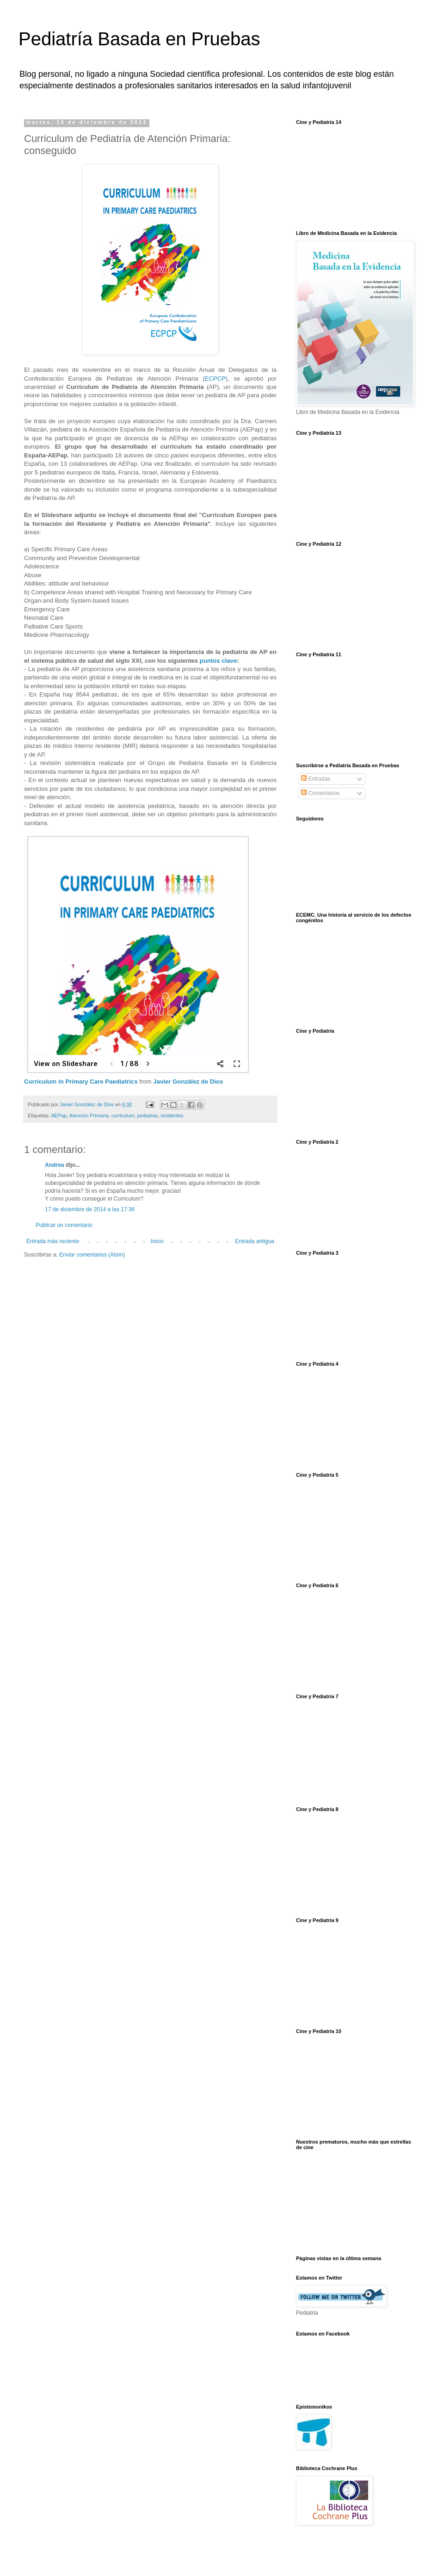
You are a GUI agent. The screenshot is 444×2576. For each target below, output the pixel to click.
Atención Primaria (88, 1115)
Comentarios (320, 793)
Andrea (54, 1165)
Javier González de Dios (188, 1081)
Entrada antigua (254, 1241)
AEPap (59, 1115)
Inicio (157, 1241)
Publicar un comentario (64, 1225)
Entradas (315, 779)
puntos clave (218, 660)
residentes (172, 1115)
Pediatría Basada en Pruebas (139, 39)
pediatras (147, 1115)
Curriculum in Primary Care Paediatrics (81, 1081)
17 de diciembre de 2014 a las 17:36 (90, 1209)
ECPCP (214, 378)
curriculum (123, 1115)
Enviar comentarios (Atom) (92, 1254)
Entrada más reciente (52, 1241)
